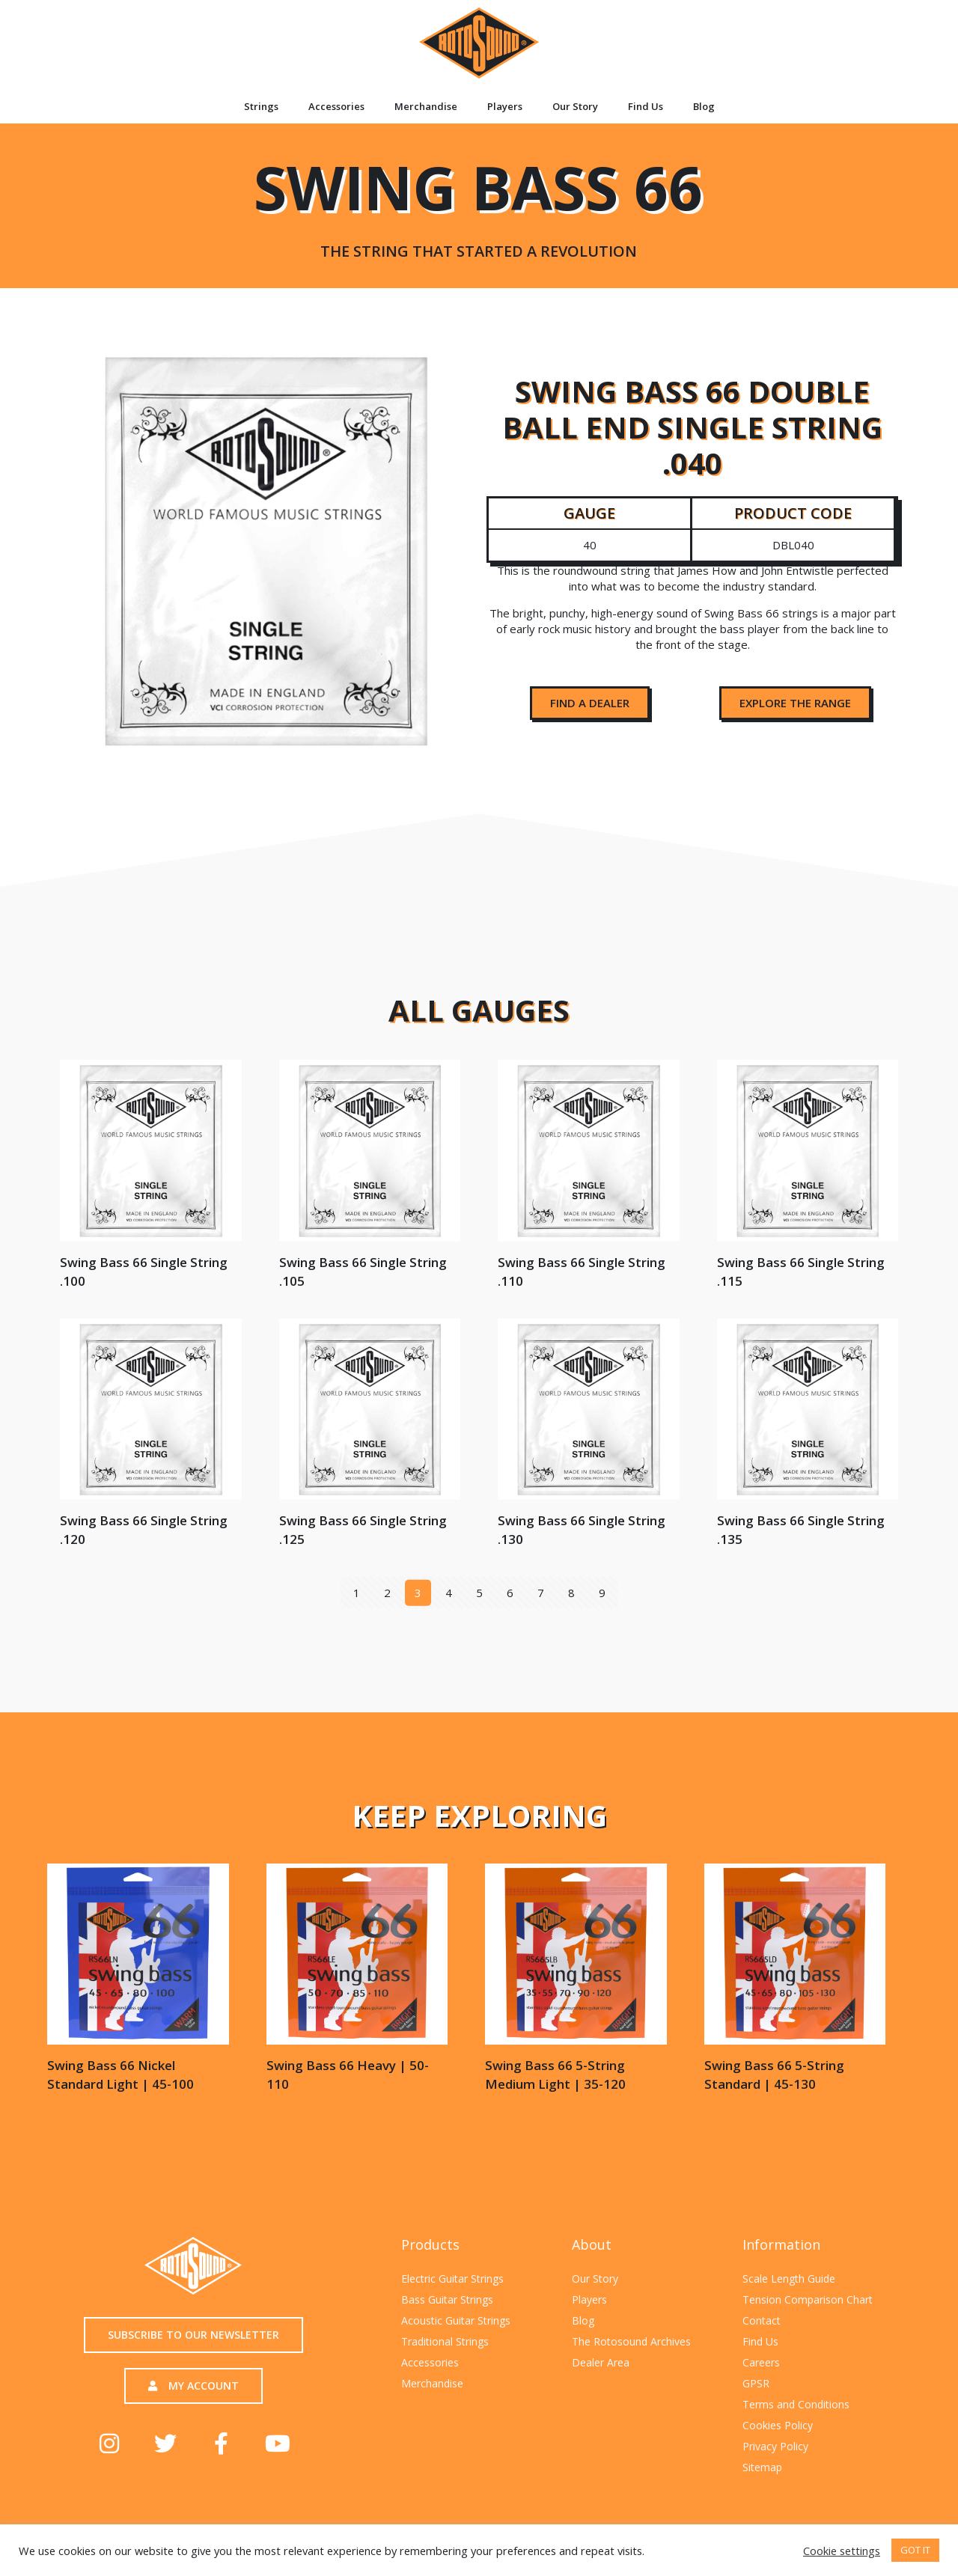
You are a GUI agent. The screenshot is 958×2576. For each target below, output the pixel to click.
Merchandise (425, 106)
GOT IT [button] (915, 2550)
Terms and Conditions (795, 2404)
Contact (761, 2320)
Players (504, 106)
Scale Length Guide (788, 2278)
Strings (261, 106)
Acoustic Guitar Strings (455, 2320)
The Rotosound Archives (631, 2341)
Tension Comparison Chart (807, 2299)
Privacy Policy (775, 2446)
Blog (704, 106)
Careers (761, 2362)
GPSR (755, 2383)
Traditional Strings (445, 2341)
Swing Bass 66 (478, 202)
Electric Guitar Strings (452, 2278)
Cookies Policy (777, 2425)
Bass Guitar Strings (447, 2299)
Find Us (645, 106)
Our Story (575, 106)
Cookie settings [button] (841, 2550)
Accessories (336, 106)
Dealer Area (600, 2362)
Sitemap (762, 2467)
